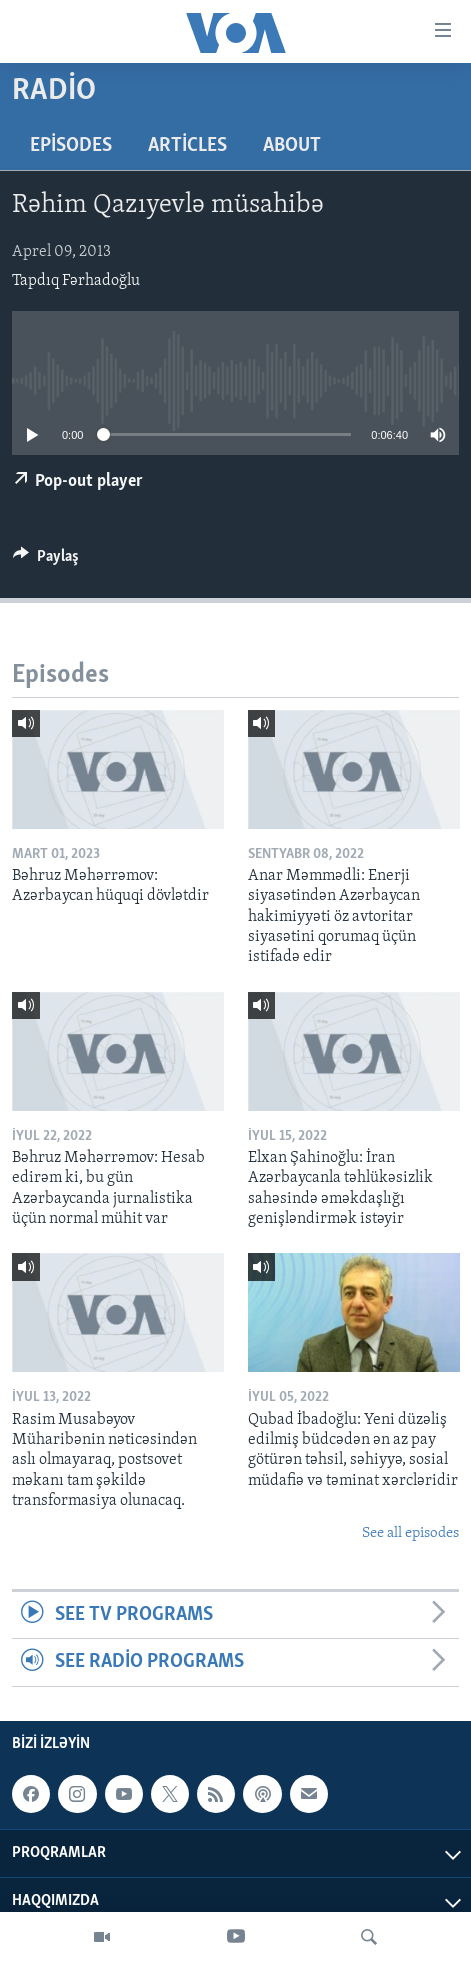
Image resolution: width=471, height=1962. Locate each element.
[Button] (46, 561)
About (292, 146)
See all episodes (410, 1533)
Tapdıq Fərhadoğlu (76, 281)
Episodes (71, 146)
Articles (187, 146)
